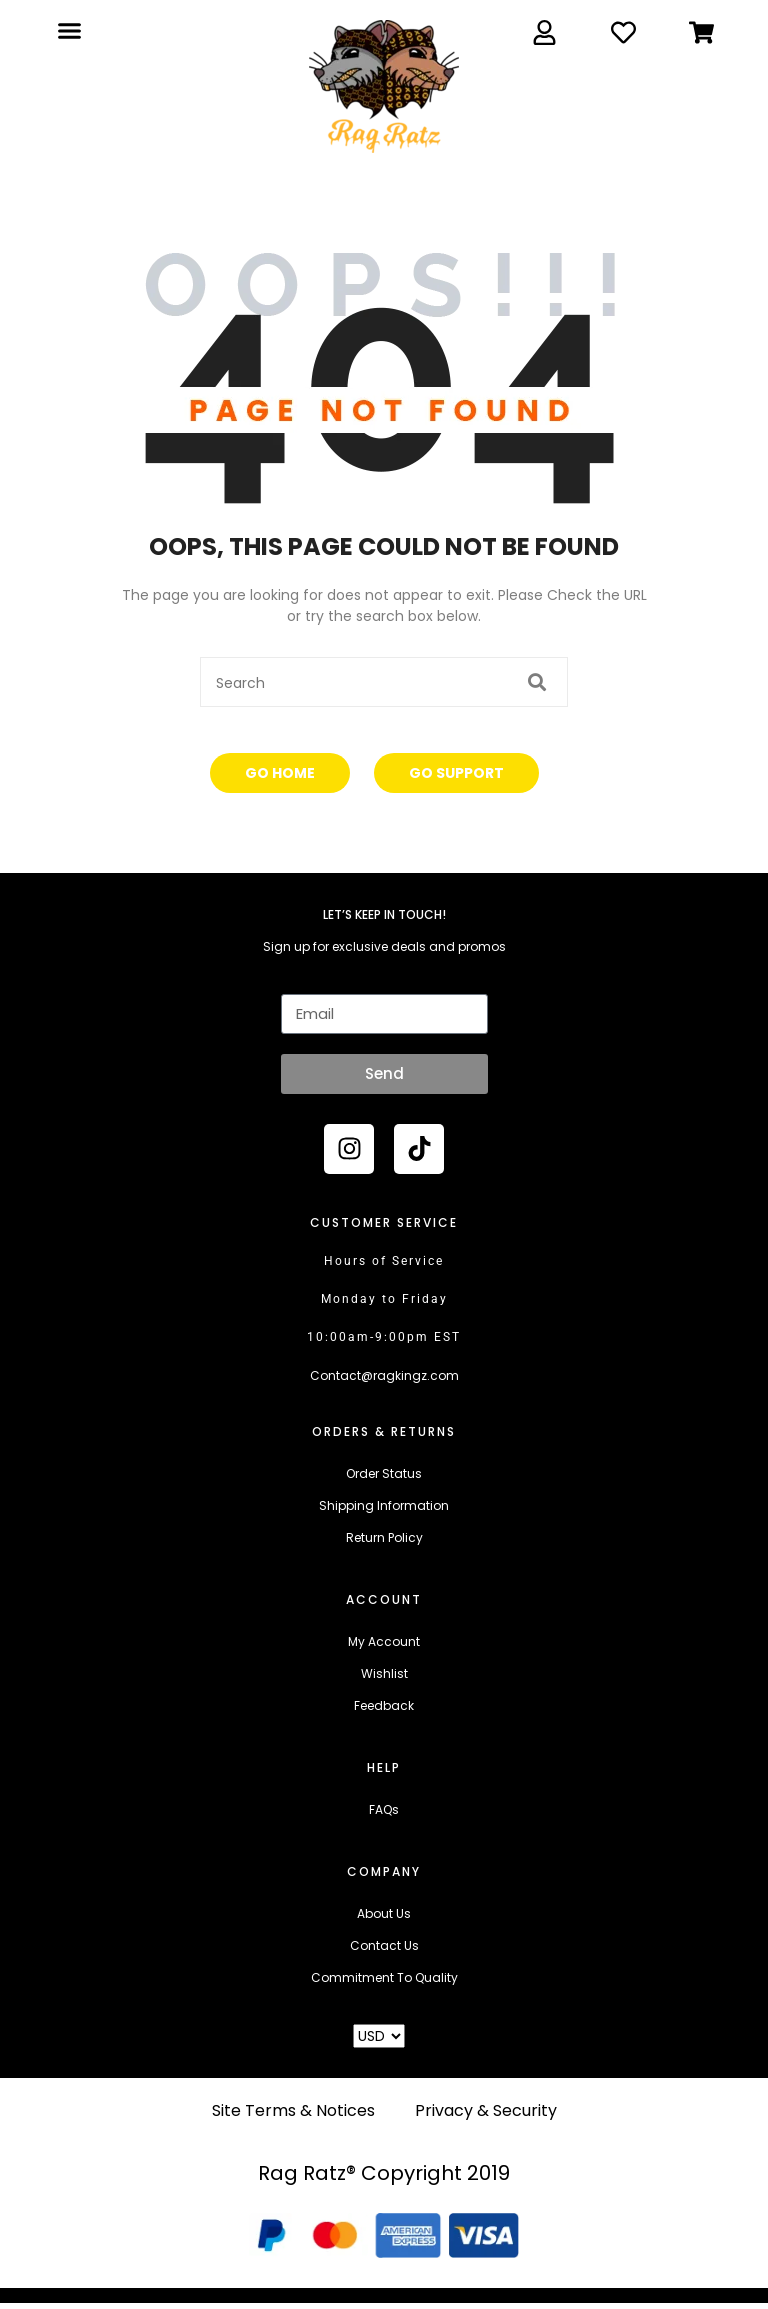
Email (298, 981)
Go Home (280, 773)
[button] (69, 31)
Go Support (456, 773)
